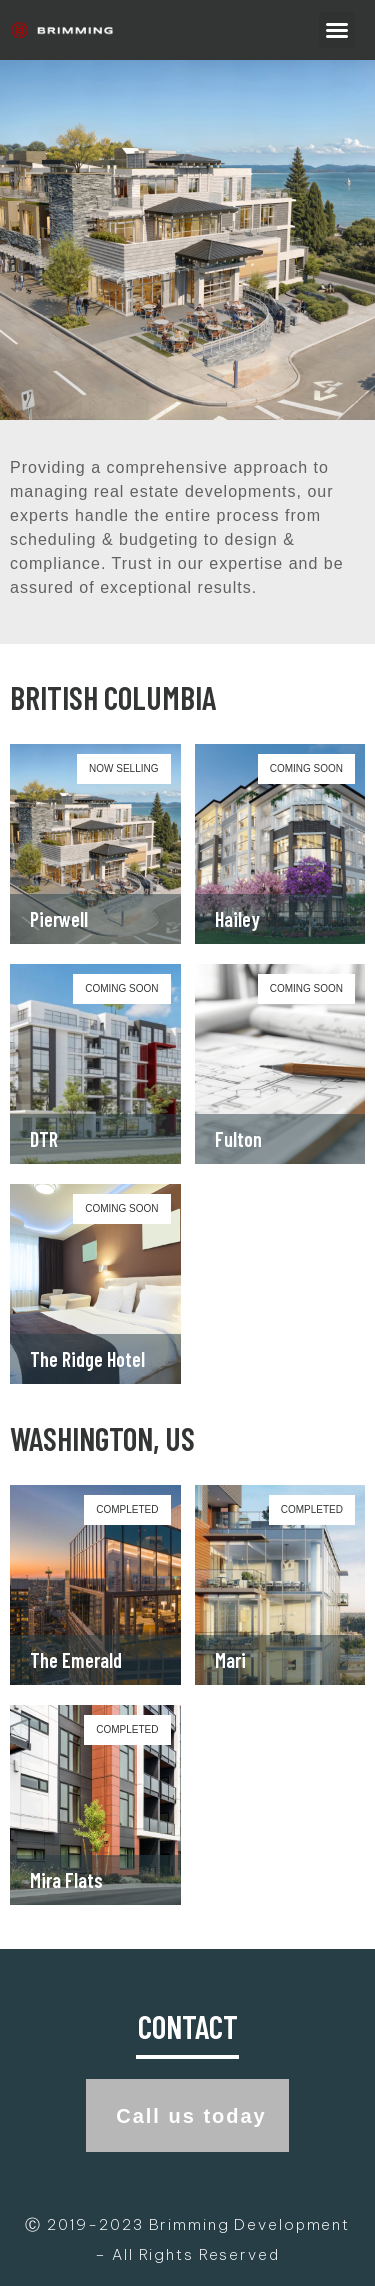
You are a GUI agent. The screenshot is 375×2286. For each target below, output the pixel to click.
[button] (337, 30)
